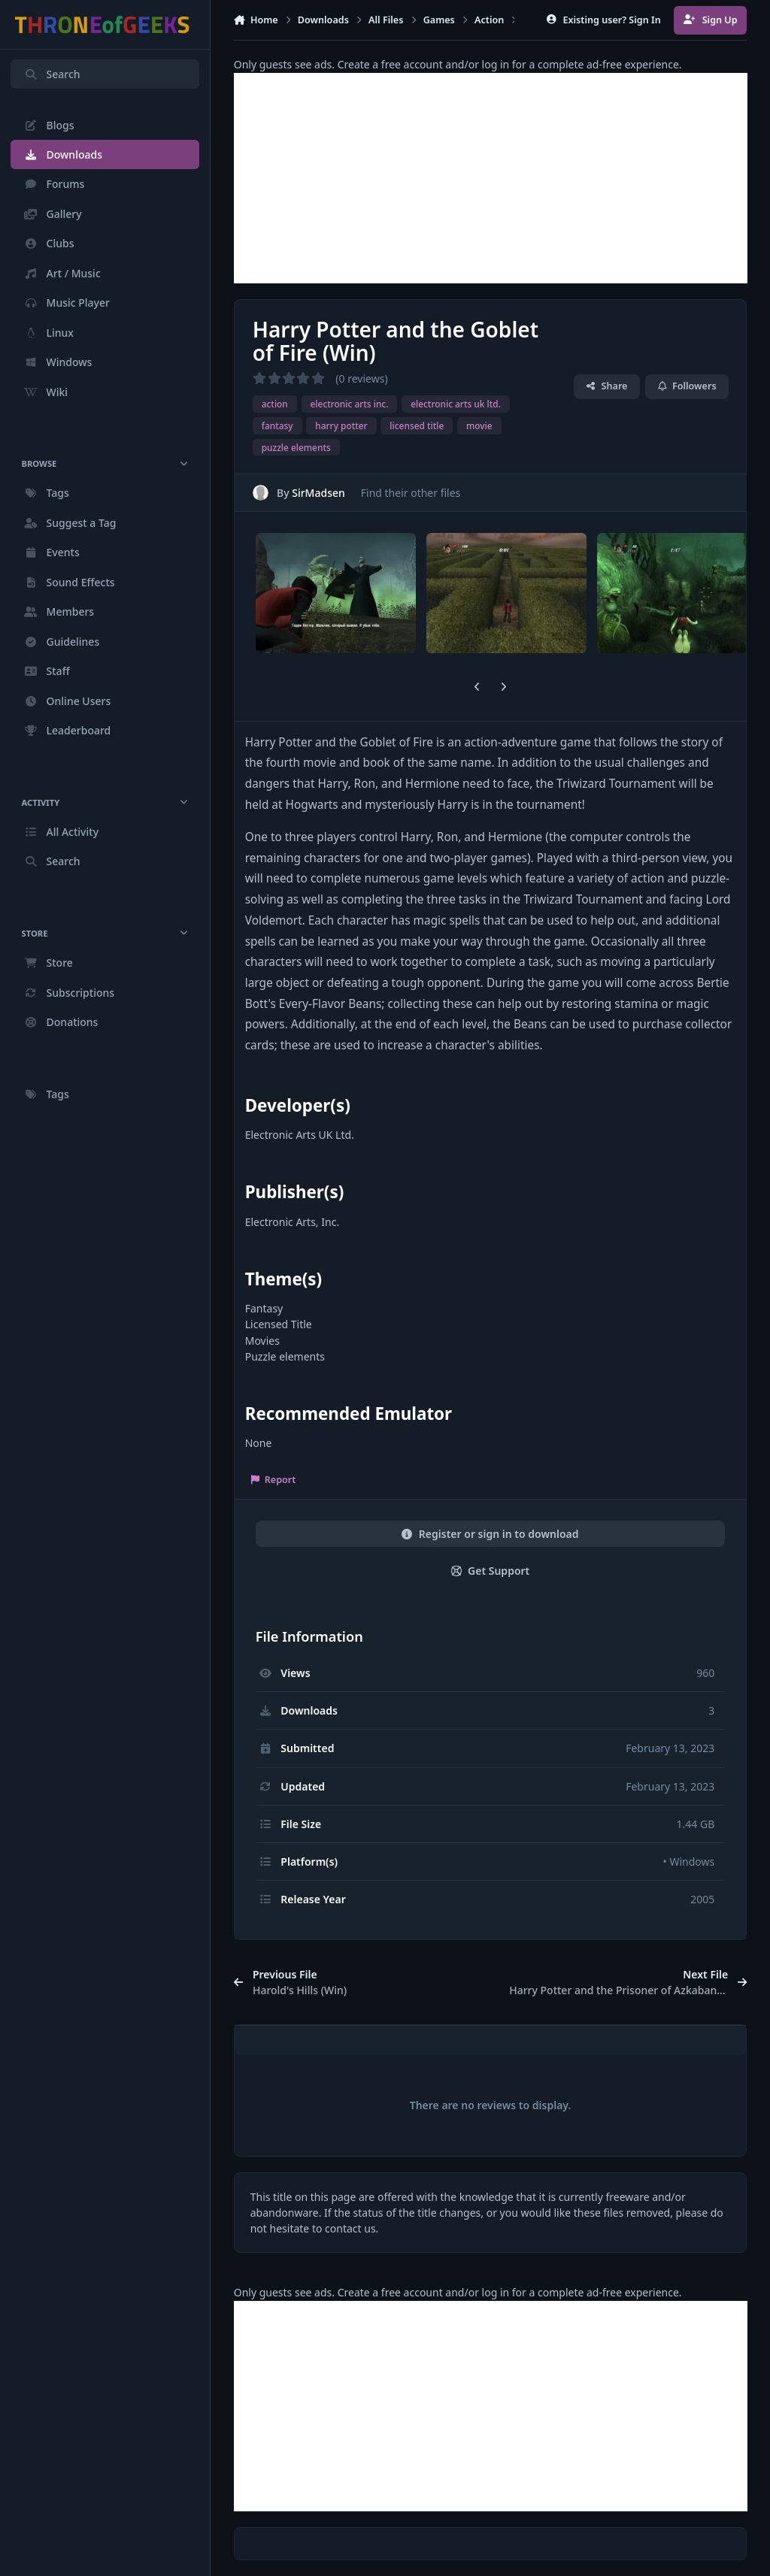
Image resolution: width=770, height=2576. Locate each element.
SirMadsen (318, 492)
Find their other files (410, 492)
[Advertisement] (490, 178)
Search (52, 74)
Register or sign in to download (490, 1534)
